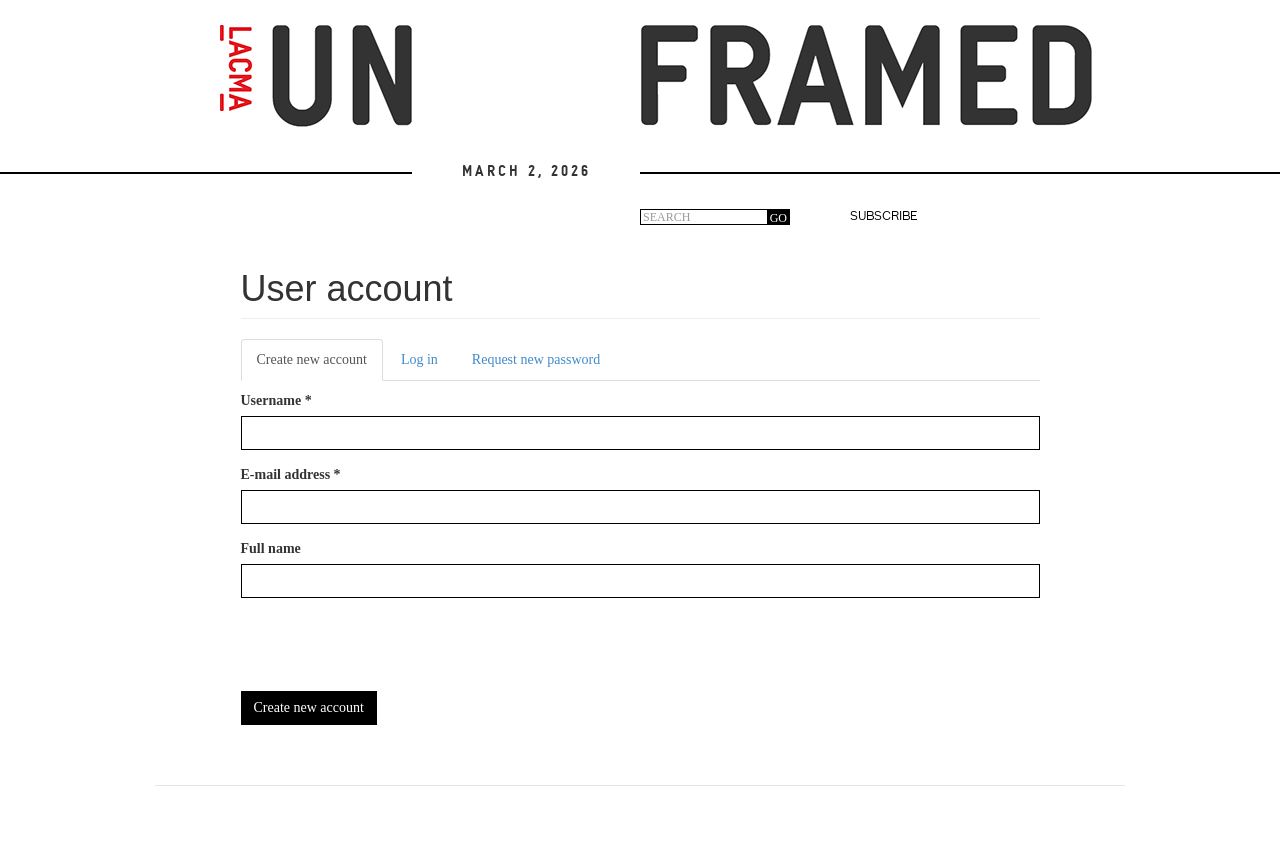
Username (276, 400)
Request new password (536, 359)
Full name (271, 548)
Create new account (320, 365)
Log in (419, 359)
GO (778, 218)
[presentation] (393, 652)
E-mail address (291, 474)
